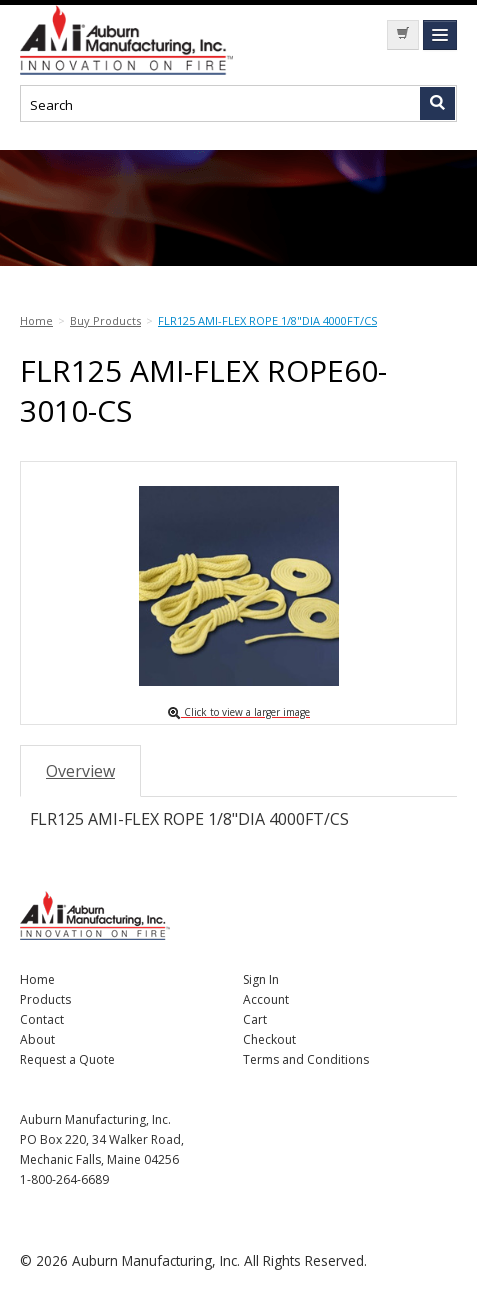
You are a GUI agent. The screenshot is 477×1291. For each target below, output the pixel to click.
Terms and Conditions (306, 1059)
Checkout (269, 1039)
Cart (255, 1019)
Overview (80, 771)
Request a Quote (67, 1059)
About (37, 1039)
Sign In (261, 979)
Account (266, 999)
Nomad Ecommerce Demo (170, 40)
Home (37, 979)
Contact (42, 1019)
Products (45, 999)
